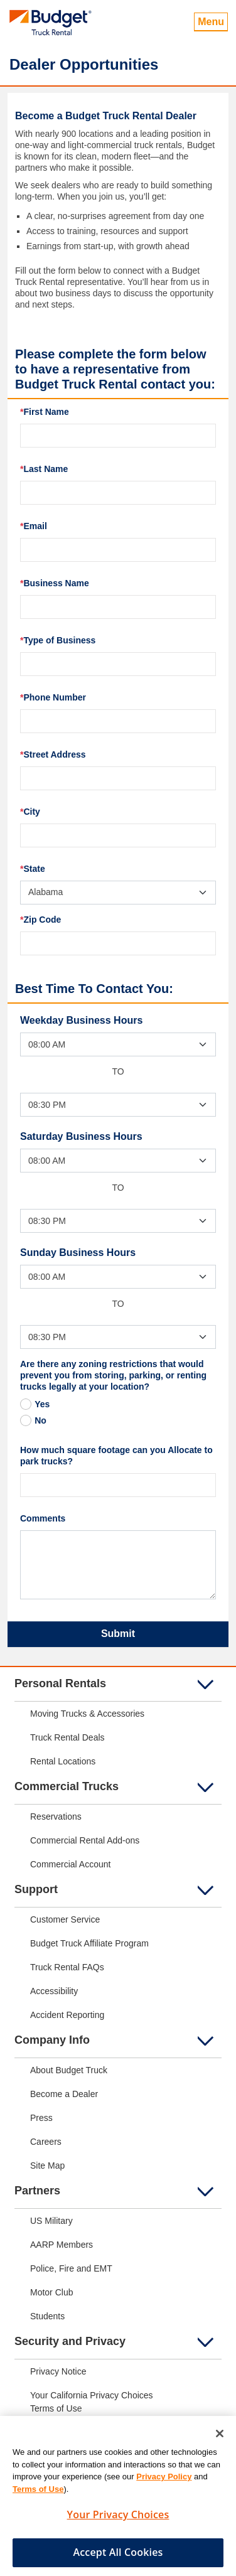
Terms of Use (38, 2495)
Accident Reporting (67, 2015)
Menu (211, 21)
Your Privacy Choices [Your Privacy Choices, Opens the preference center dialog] (118, 2521)
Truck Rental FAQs (67, 1967)
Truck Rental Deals (67, 1737)
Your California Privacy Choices (91, 2395)
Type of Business (57, 640)
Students (47, 2316)
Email (33, 526)
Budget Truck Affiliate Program (89, 1943)
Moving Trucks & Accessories (87, 1714)
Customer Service (65, 1919)
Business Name (54, 583)
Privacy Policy (163, 2482)
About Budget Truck (68, 2070)
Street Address (53, 754)
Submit (118, 1633)
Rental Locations (62, 1761)
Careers (46, 2142)
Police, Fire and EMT (71, 2268)
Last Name (44, 469)
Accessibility (54, 1991)
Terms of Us (53, 2408)
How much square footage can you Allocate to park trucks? (116, 1455)
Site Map (47, 2165)
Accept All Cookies (118, 2558)
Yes (42, 1404)
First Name (44, 412)
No (40, 1420)
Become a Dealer (64, 2094)
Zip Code (40, 920)
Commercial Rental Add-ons (84, 1840)
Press (41, 2118)
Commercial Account (70, 1864)
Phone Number (53, 697)
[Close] (219, 2440)
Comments (42, 1518)
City (30, 812)
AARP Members (61, 2245)
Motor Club (51, 2292)
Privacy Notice (58, 2371)
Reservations (56, 1816)
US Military (51, 2221)
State (32, 869)
